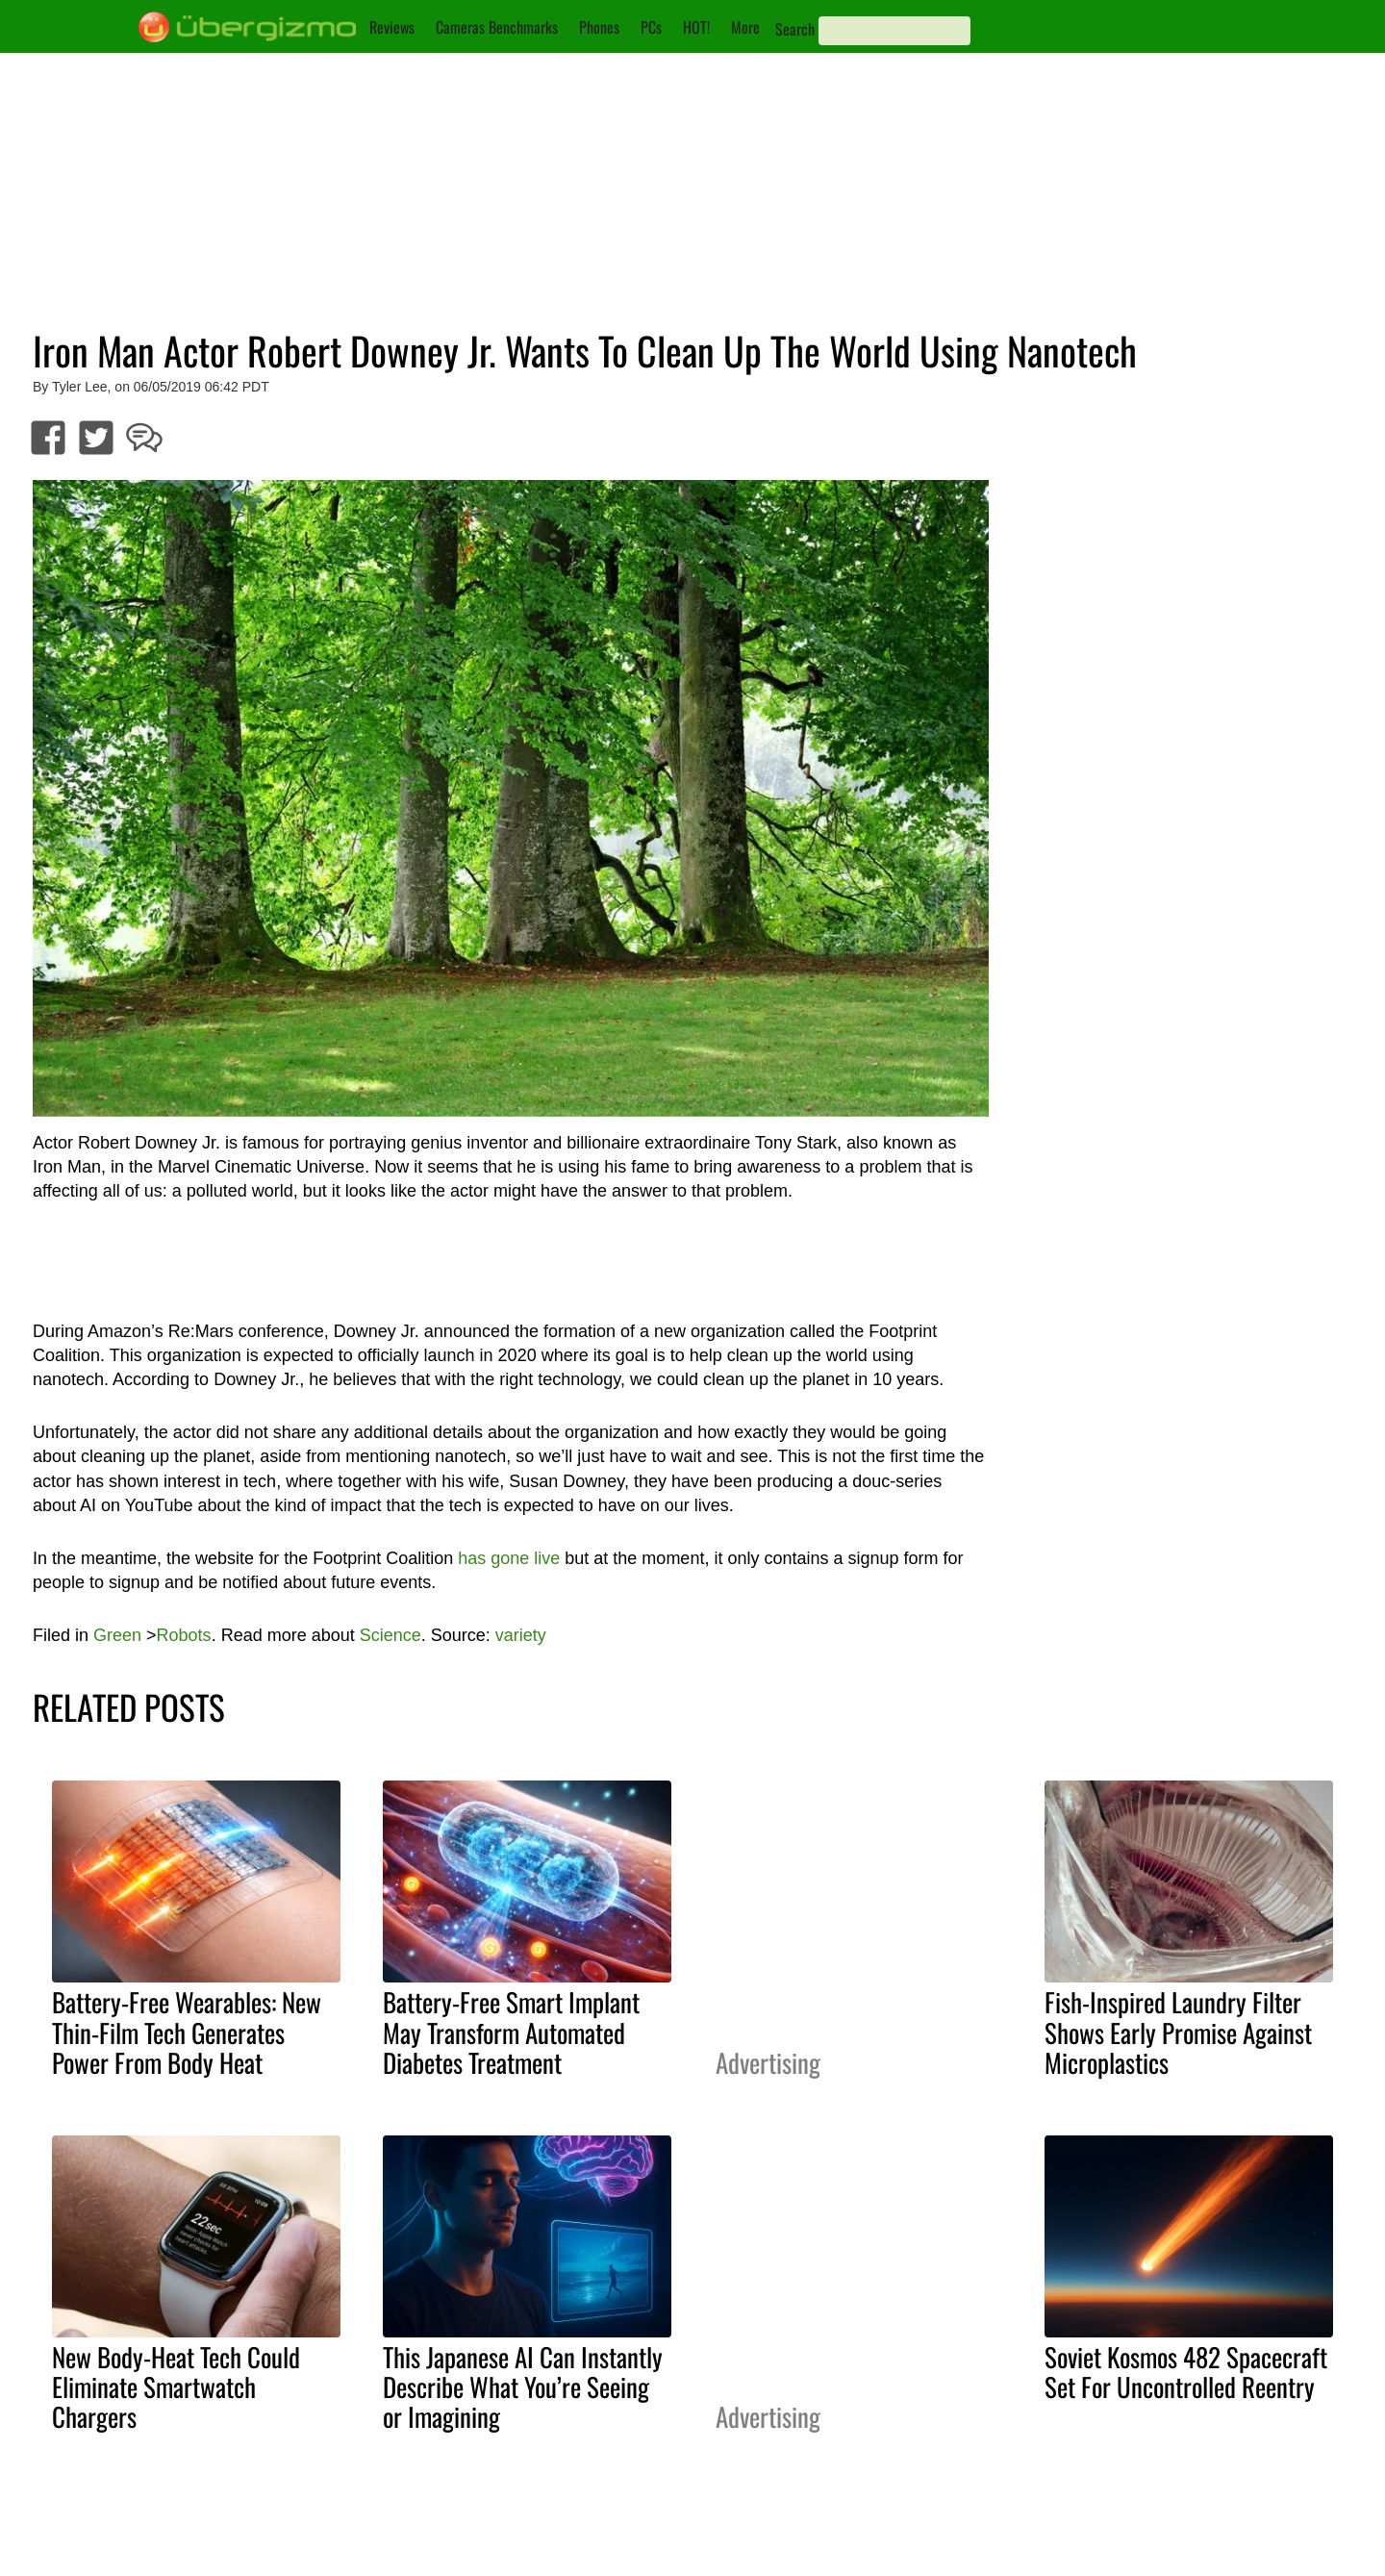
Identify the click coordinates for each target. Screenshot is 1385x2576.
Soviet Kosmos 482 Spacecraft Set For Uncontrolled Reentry (1186, 2371)
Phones (599, 26)
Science (390, 1635)
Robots (184, 1635)
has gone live (509, 1558)
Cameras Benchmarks (497, 26)
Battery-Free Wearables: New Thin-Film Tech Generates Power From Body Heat (186, 2032)
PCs (651, 26)
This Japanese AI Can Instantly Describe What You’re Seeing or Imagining (523, 2386)
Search (795, 28)
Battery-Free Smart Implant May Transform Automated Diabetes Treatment (511, 2032)
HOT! (696, 26)
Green (117, 1635)
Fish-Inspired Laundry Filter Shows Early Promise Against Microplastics (1178, 2032)
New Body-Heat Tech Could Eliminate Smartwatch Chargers (176, 2386)
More (745, 26)
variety (520, 1635)
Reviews (392, 26)
